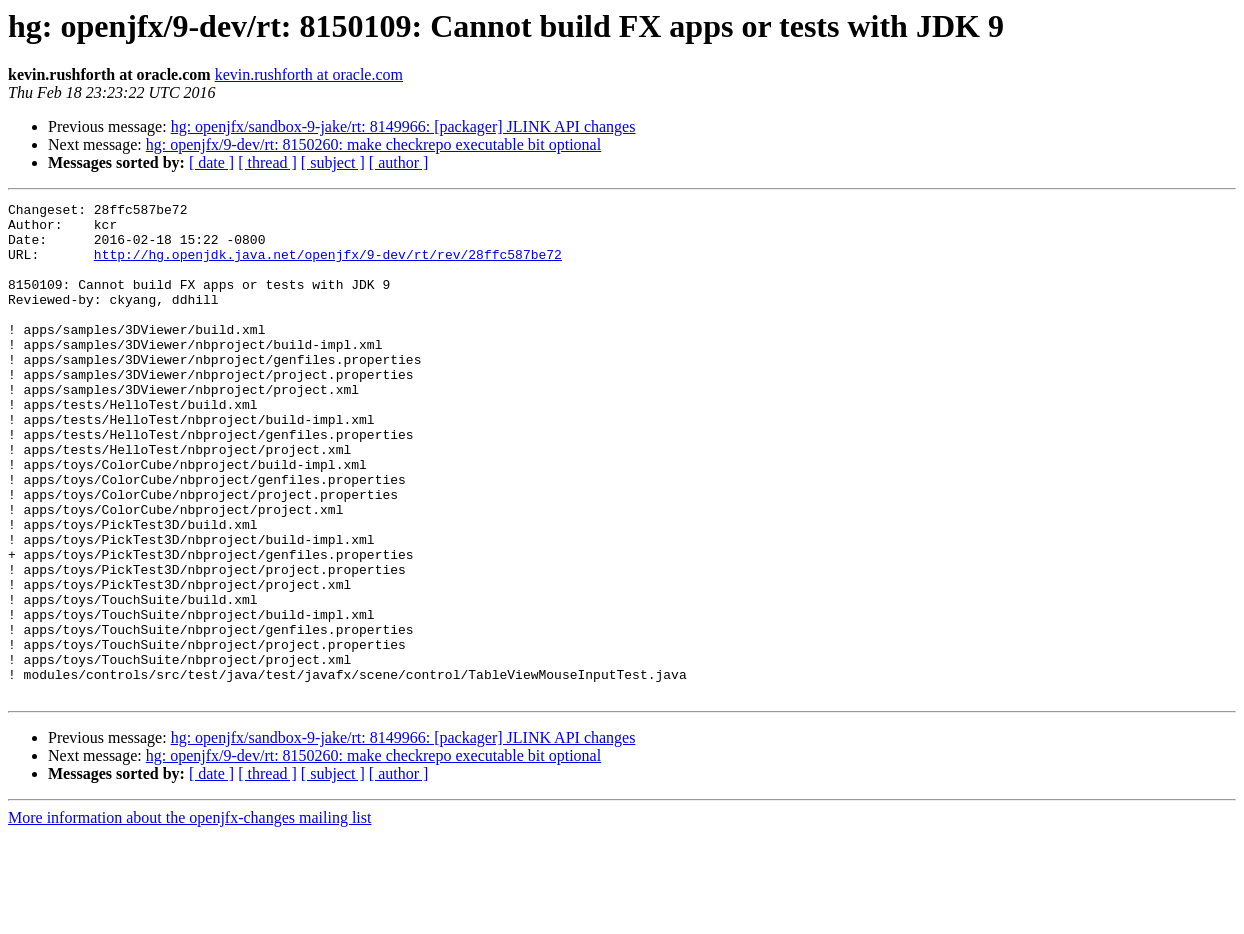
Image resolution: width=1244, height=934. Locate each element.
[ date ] (211, 162)
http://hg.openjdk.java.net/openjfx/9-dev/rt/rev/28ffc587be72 (328, 266)
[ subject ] (333, 162)
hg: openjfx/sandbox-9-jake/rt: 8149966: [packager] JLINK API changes (403, 126)
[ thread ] (267, 162)
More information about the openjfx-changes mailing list (189, 916)
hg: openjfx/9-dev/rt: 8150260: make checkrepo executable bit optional (373, 144)
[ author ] (399, 162)
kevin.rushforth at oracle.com (309, 74)
